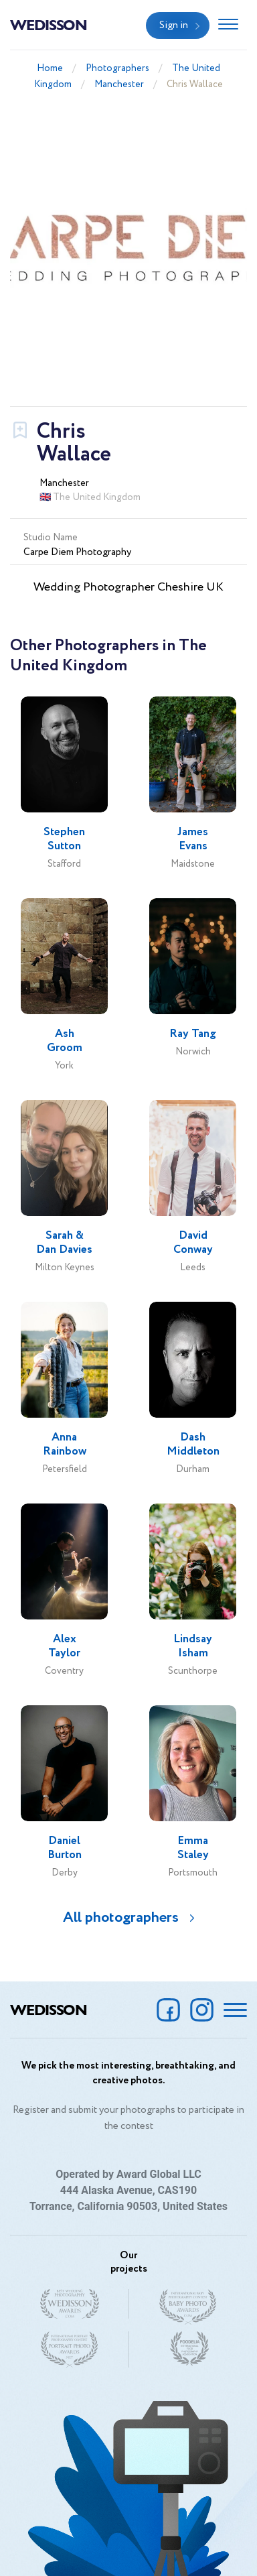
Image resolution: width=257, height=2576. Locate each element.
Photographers (117, 68)
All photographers (121, 1917)
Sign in (173, 25)
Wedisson (48, 24)
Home (50, 68)
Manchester (119, 84)
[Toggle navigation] (228, 25)
